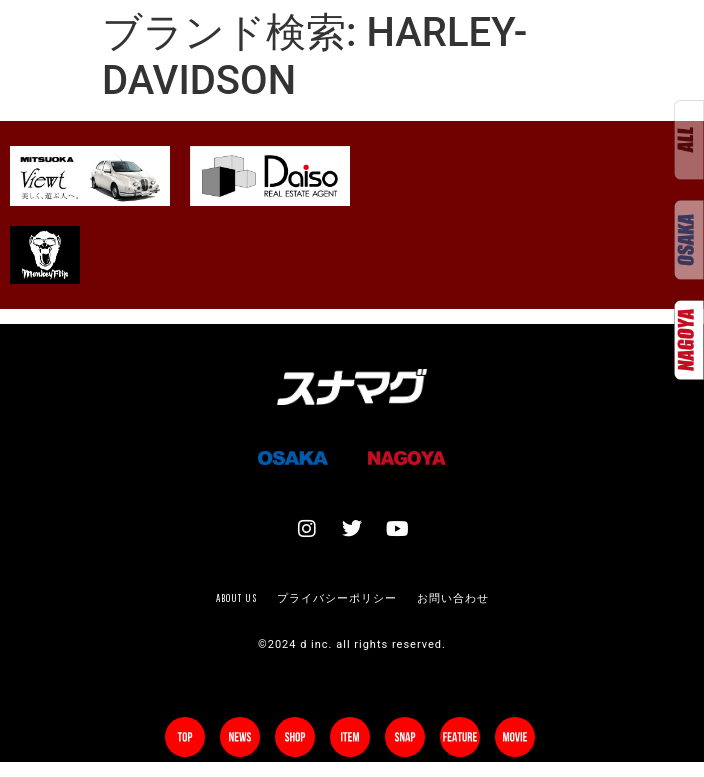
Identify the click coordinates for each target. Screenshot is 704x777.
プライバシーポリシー (337, 598)
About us (236, 598)
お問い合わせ (453, 598)
